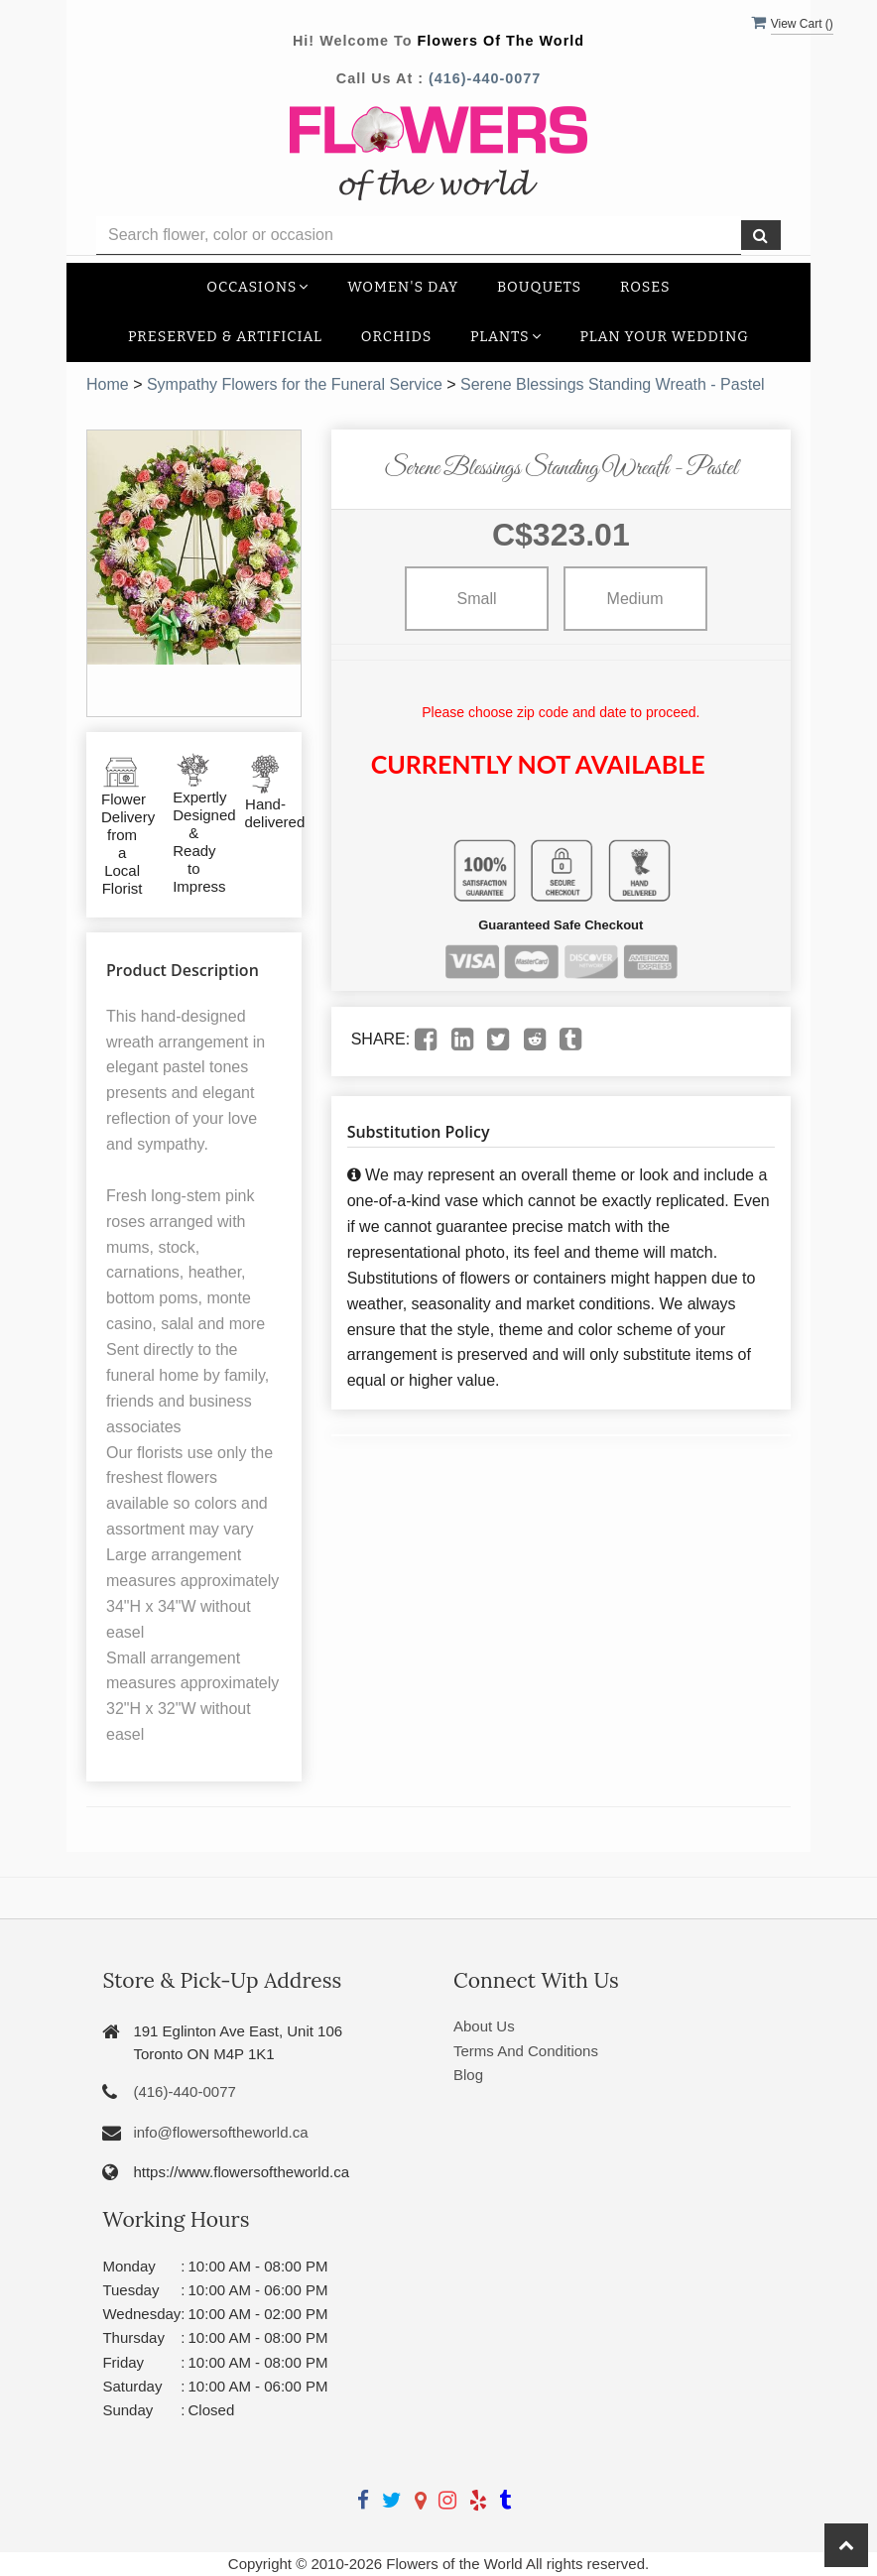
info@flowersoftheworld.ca (220, 2132)
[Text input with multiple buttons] (418, 235)
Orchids (397, 336)
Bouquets (539, 287)
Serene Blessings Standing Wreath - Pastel (612, 384)
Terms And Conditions (525, 2050)
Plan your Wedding (664, 336)
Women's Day (402, 287)
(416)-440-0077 (485, 78)
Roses (645, 287)
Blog (468, 2074)
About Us (484, 2026)
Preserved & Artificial (225, 336)
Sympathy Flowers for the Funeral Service (294, 384)
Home (107, 384)
